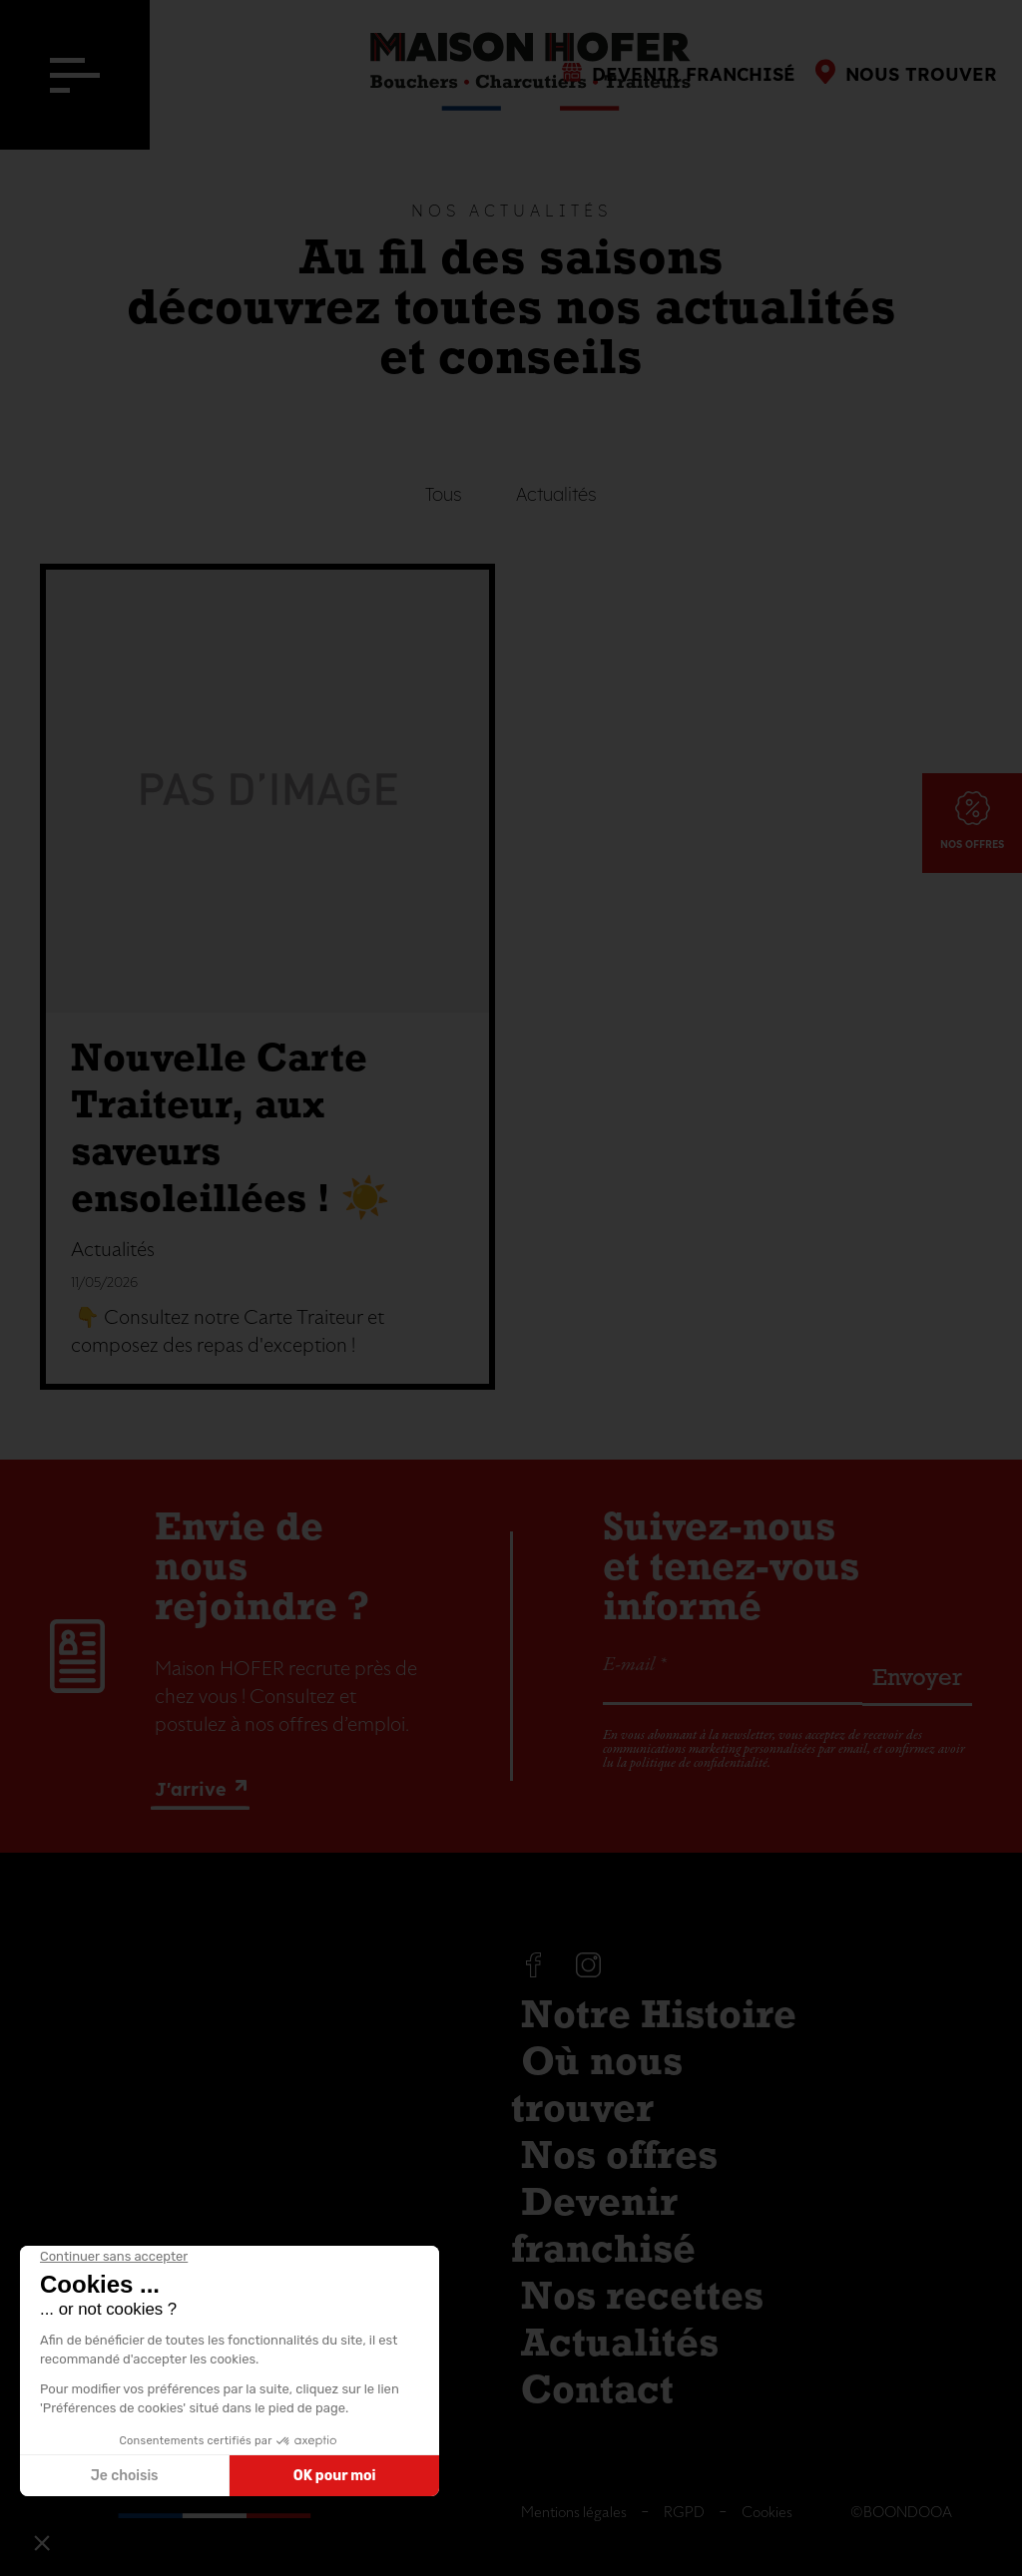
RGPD (684, 2512)
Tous (443, 494)
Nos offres (619, 2158)
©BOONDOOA (901, 2512)
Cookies (767, 2512)
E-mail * (634, 1664)
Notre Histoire (658, 2017)
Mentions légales (574, 2512)
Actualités (556, 494)
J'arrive (191, 1789)
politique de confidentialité (698, 1763)
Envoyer (917, 1679)
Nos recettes (642, 2299)
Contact (597, 2392)
